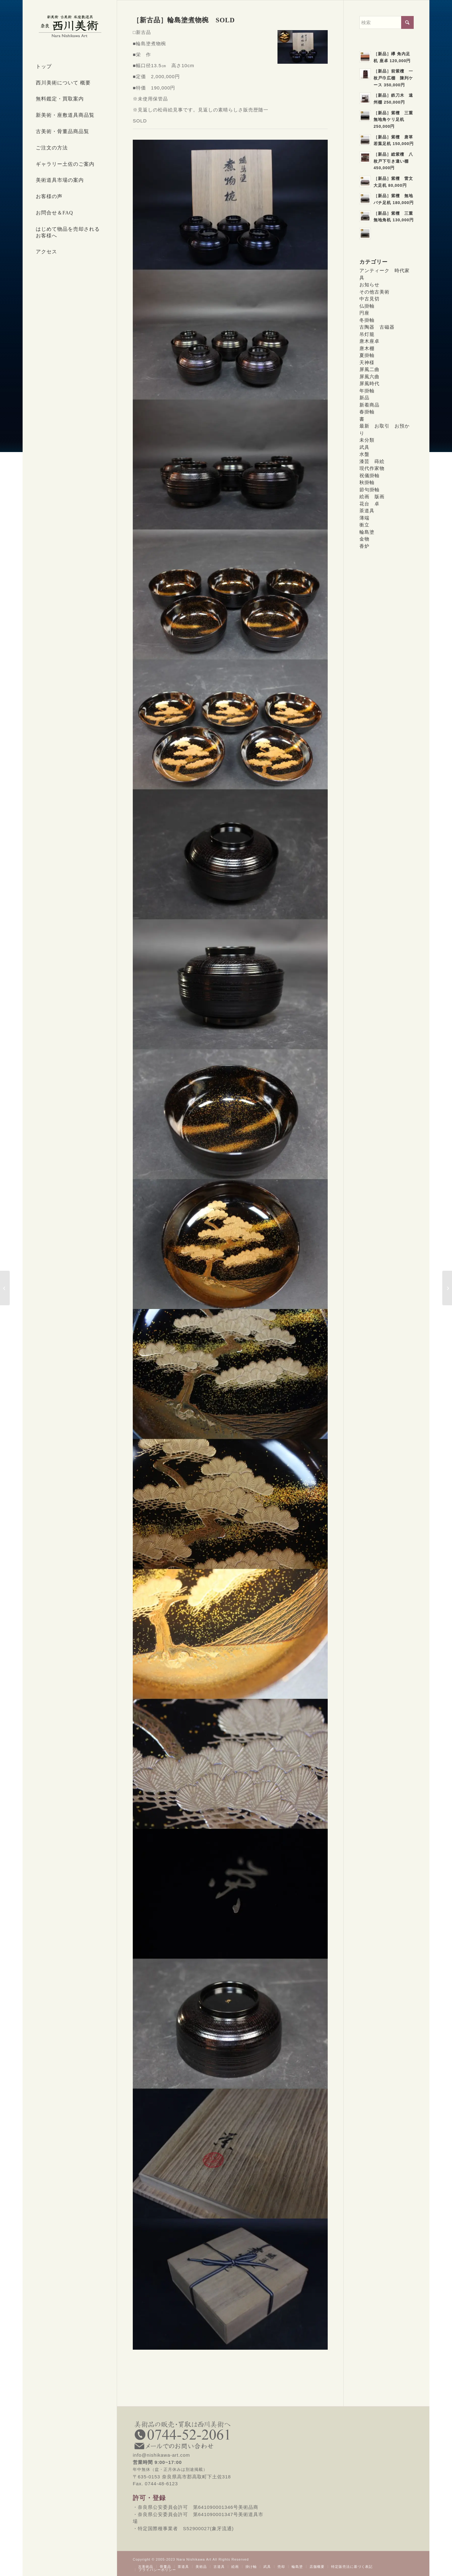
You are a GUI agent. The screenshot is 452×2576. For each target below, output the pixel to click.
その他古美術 (374, 291)
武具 (364, 447)
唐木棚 (366, 348)
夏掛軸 (366, 355)
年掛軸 (366, 390)
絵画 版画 (372, 496)
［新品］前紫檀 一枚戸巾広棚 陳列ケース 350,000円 (393, 78)
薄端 (364, 517)
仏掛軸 (366, 306)
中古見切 (369, 298)
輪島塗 (366, 532)
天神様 (366, 362)
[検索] (386, 22)
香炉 (364, 546)
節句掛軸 (369, 489)
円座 (364, 312)
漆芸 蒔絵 (372, 461)
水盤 (364, 454)
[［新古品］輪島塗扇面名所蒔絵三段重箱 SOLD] (447, 1288)
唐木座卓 (369, 341)
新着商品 (369, 404)
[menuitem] (70, 67)
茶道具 (366, 510)
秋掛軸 (366, 482)
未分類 (366, 440)
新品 (364, 397)
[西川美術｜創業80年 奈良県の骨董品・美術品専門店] (69, 26)
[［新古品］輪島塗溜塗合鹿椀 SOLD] (5, 1288)
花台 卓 (369, 503)
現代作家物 (372, 468)
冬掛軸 (366, 320)
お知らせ (369, 284)
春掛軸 (366, 411)
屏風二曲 (369, 369)
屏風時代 (369, 383)
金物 (364, 539)
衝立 (364, 524)
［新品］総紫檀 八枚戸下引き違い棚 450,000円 (393, 161)
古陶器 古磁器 (377, 327)
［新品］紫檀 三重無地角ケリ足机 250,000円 (393, 119)
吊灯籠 (366, 334)
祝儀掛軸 (369, 475)
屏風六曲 (369, 376)
